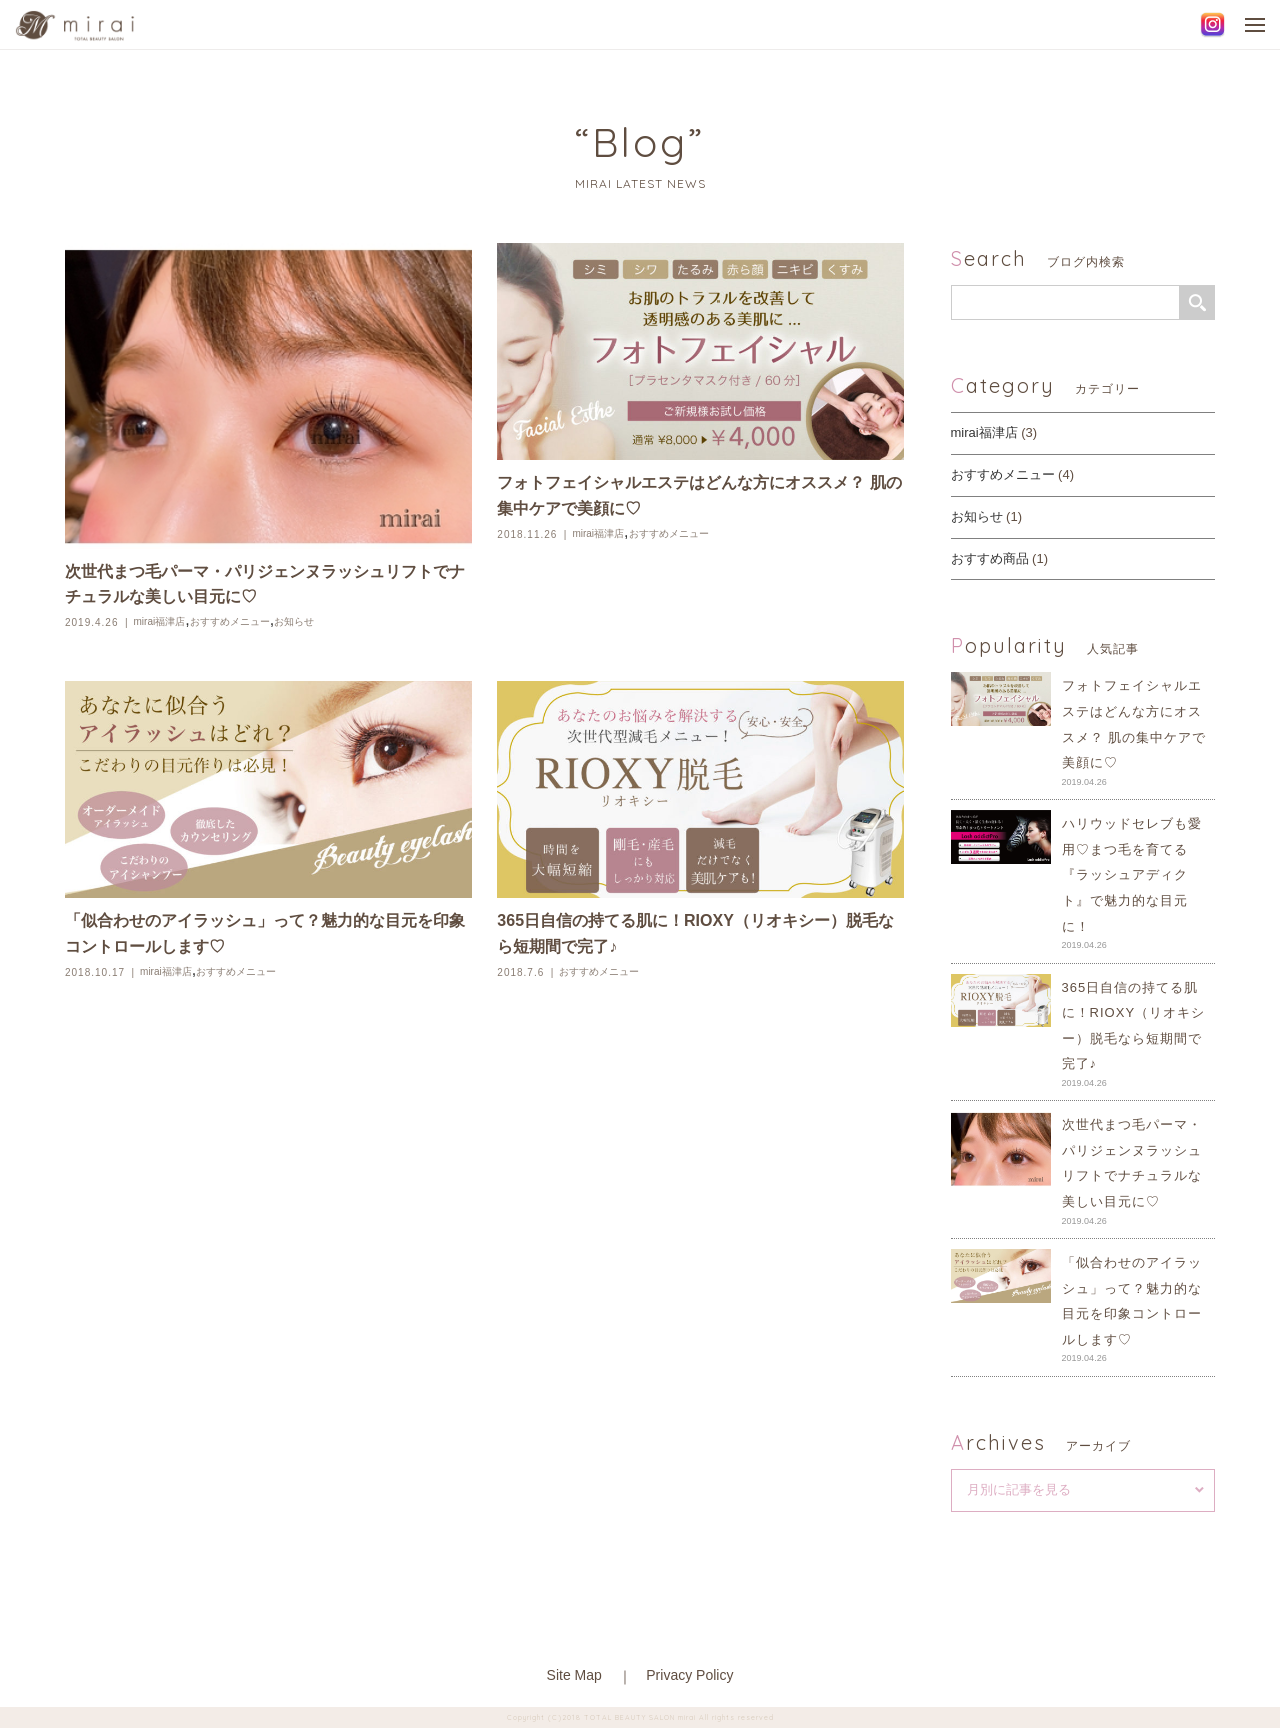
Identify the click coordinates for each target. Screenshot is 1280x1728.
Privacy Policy (689, 1675)
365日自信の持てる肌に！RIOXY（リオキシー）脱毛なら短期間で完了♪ (695, 933)
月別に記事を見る (1019, 1489)
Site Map (574, 1675)
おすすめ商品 (990, 558)
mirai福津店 (160, 621)
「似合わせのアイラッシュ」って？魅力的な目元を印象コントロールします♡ (265, 933)
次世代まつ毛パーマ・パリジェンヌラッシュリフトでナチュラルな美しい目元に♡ (265, 584)
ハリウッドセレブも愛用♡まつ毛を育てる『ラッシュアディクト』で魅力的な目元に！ (1132, 874)
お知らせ (294, 621)
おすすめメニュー (230, 621)
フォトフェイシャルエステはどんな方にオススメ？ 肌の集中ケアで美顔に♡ (699, 495)
